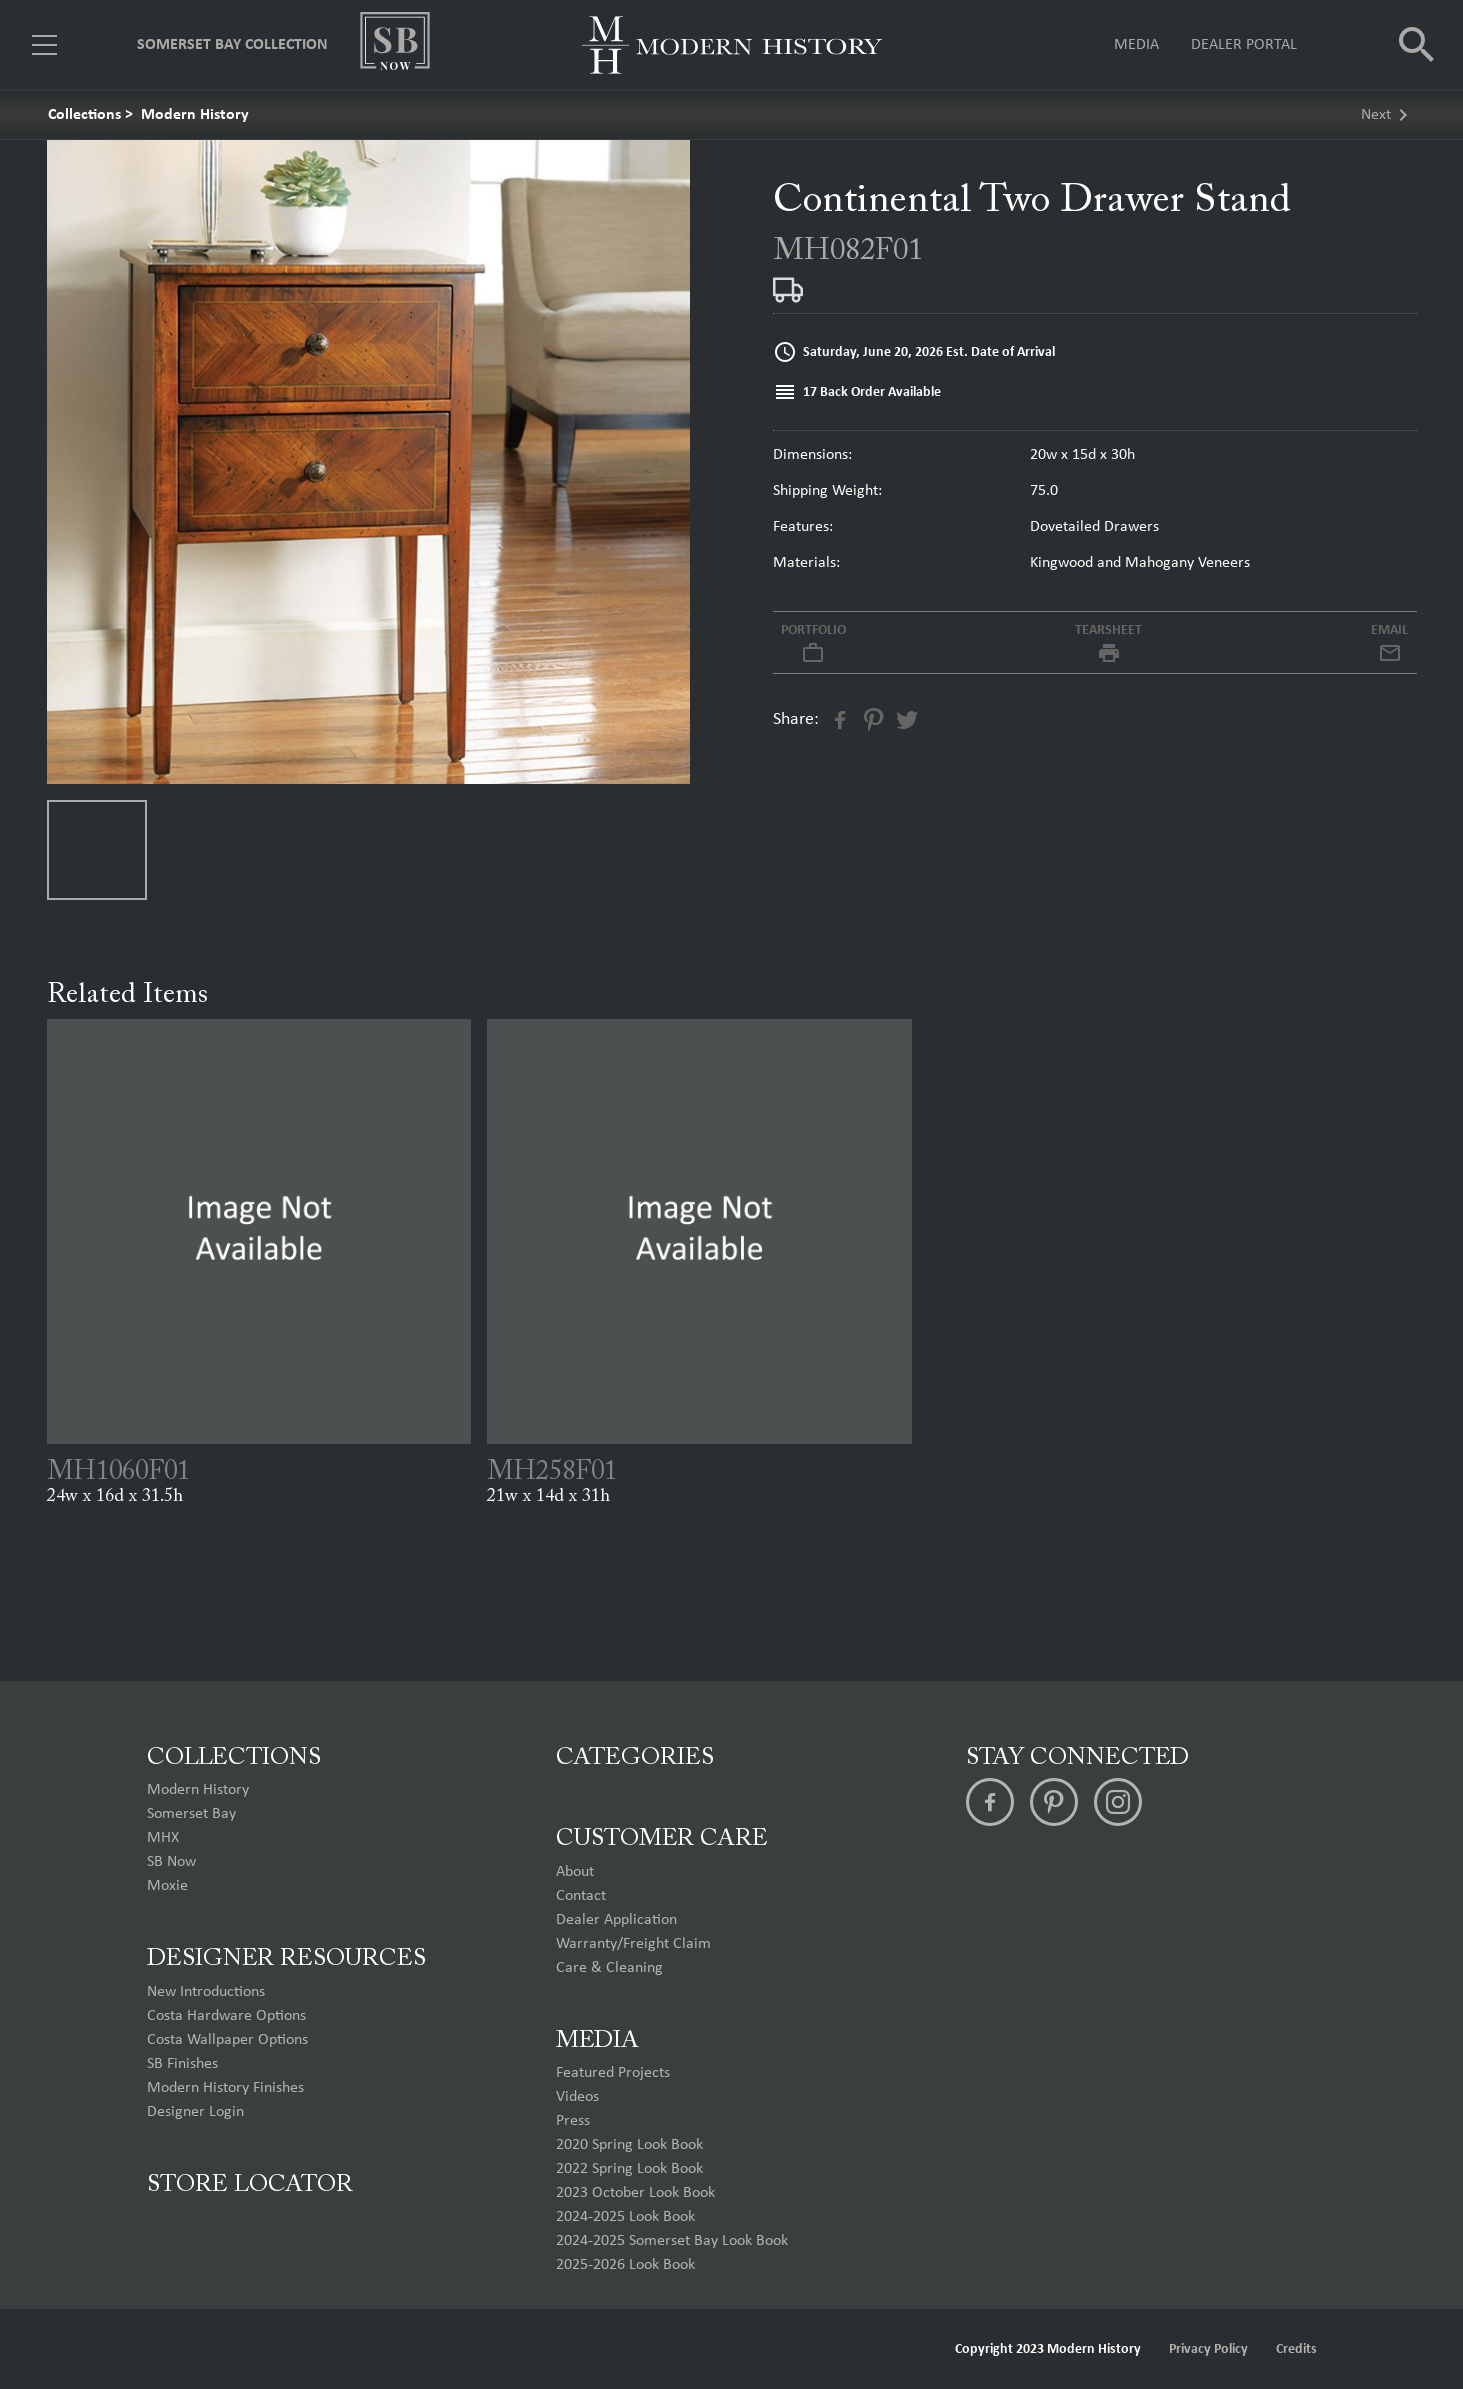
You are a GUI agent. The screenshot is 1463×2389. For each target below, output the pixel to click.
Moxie (167, 1886)
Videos (577, 2097)
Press (573, 2121)
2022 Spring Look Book (629, 2169)
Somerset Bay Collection (232, 45)
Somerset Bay (191, 1814)
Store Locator (250, 2185)
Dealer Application (616, 1920)
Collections (84, 115)
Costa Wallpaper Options (227, 2040)
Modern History (195, 115)
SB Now (171, 1862)
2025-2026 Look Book (625, 2265)
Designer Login (195, 2112)
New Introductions (206, 1992)
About (575, 1872)
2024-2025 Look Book (625, 2217)
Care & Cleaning (609, 1968)
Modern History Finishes (225, 2088)
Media (1136, 45)
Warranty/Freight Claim (633, 1944)
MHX (163, 1838)
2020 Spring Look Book (629, 2145)
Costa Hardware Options (226, 2016)
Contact (581, 1896)
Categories (635, 1758)
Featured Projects (613, 2073)
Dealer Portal (1244, 45)
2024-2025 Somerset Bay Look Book (672, 2241)
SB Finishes (182, 2064)
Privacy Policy (1208, 2349)
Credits (1296, 2349)
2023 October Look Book (635, 2193)
